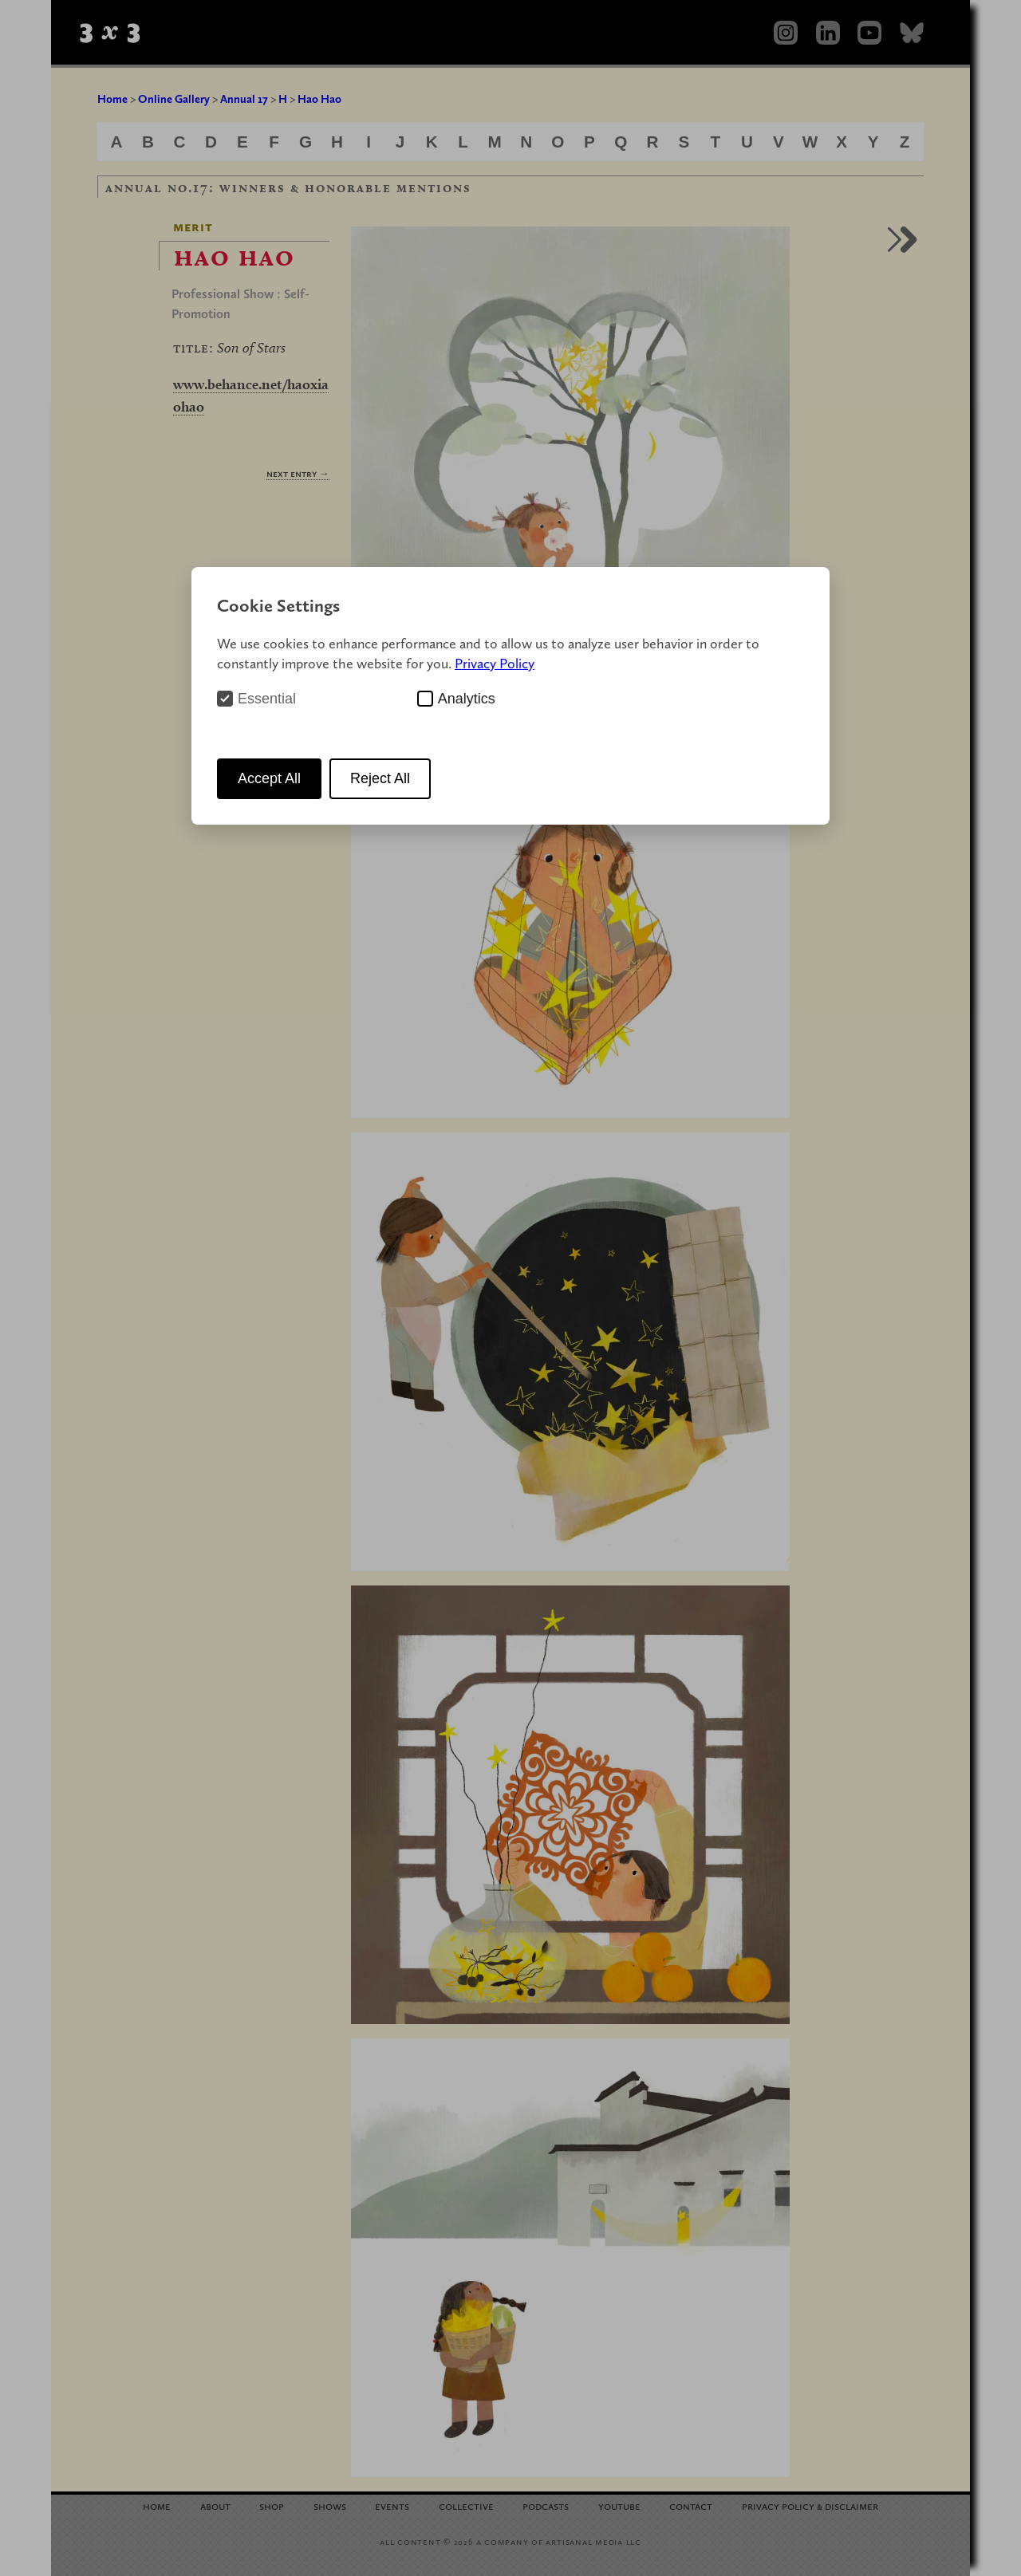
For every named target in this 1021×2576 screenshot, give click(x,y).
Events (392, 2505)
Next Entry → (297, 473)
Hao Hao (319, 99)
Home (112, 99)
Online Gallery (174, 99)
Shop (271, 2505)
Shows (329, 2505)
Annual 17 (244, 99)
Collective (466, 2505)
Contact (690, 2505)
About (215, 2505)
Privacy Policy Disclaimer (810, 2505)
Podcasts (545, 2505)
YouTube (619, 2505)
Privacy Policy (494, 663)
